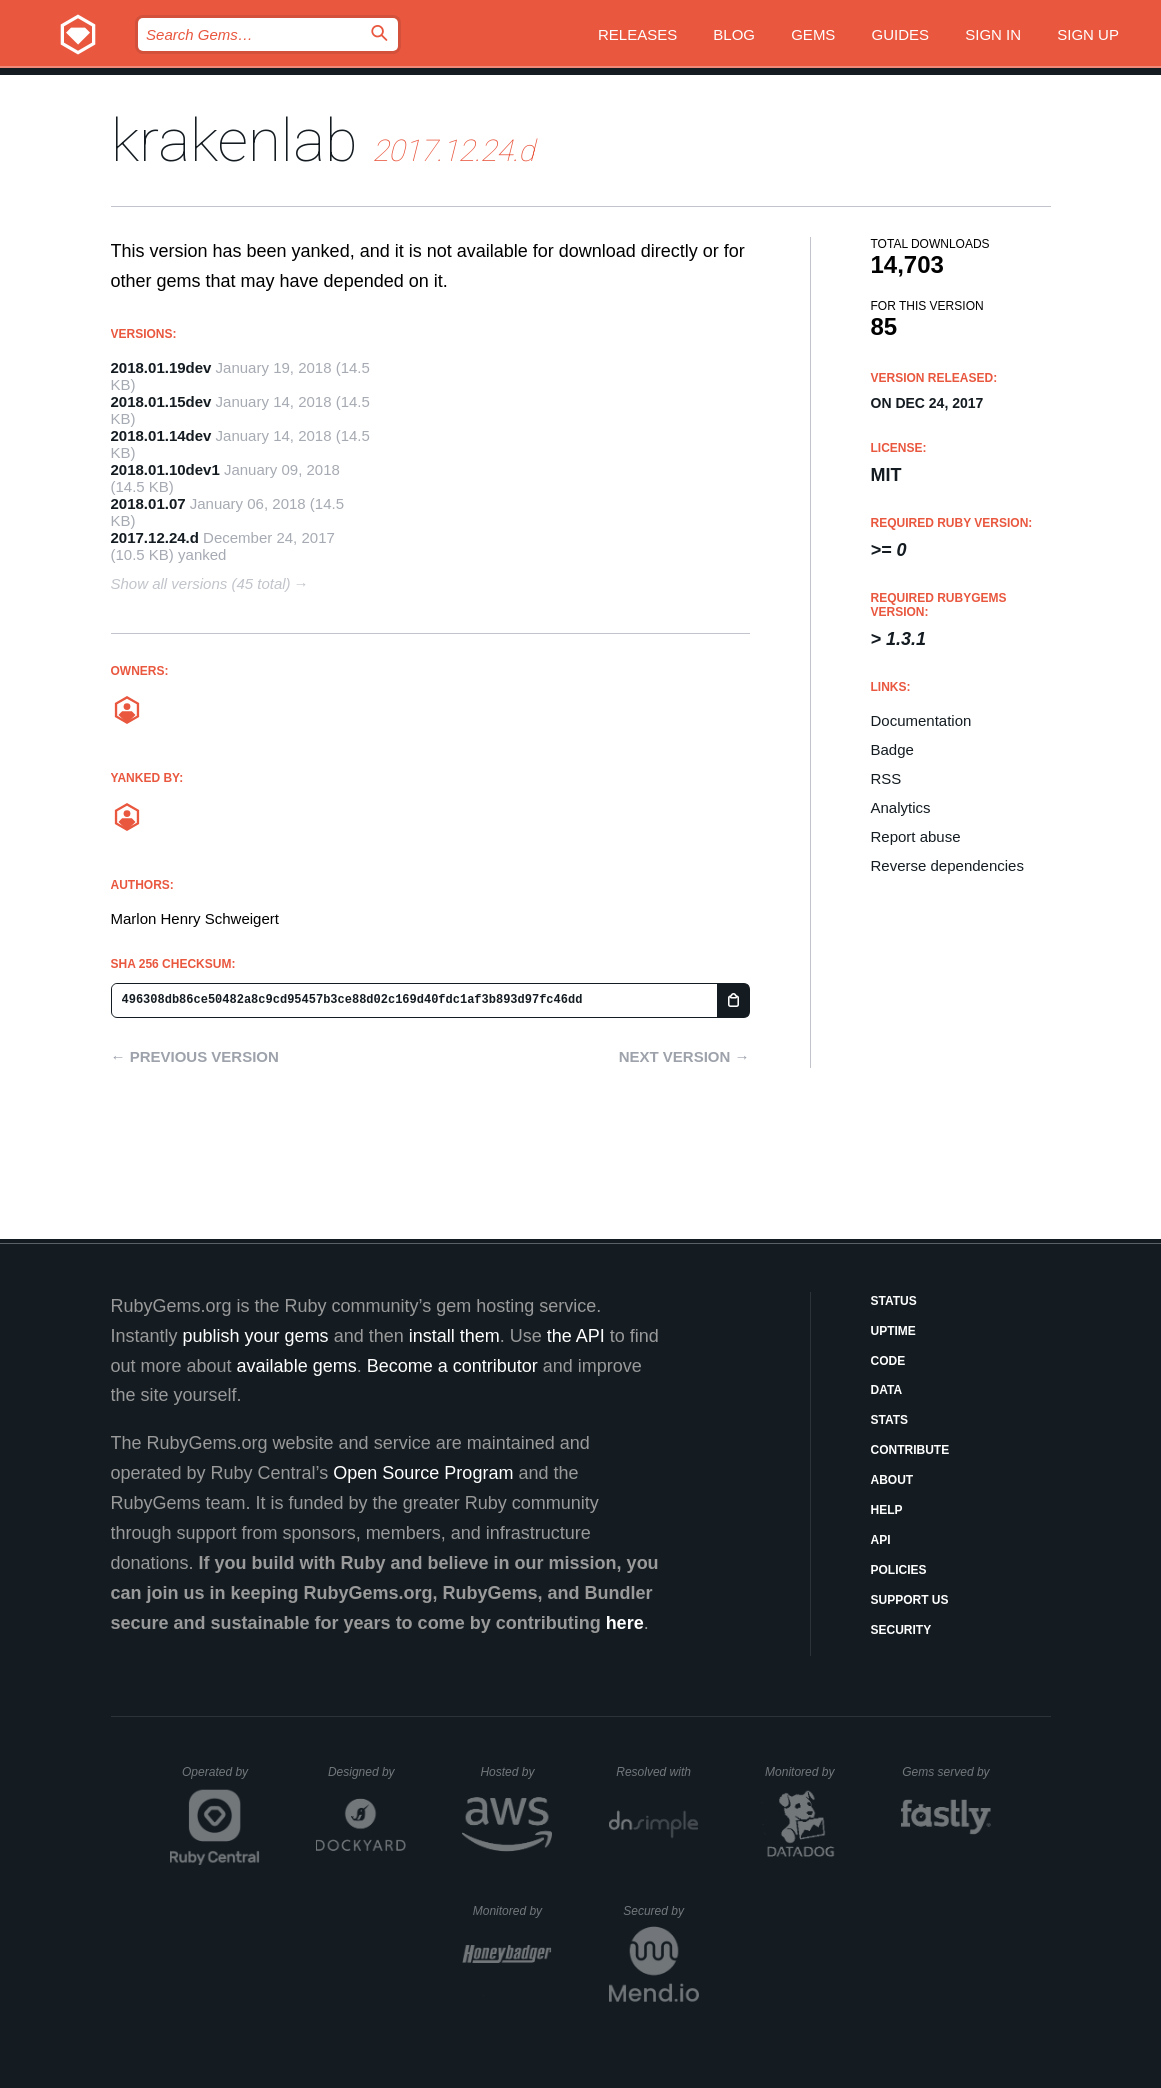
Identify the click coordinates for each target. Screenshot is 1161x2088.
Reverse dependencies (947, 865)
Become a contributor (452, 1366)
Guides (901, 34)
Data (887, 1390)
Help (887, 1510)
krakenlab (234, 140)
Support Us (910, 1600)
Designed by (367, 1772)
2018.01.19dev (161, 367)
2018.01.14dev (161, 435)
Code (888, 1361)
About (892, 1480)
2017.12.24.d (155, 537)
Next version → (684, 1056)
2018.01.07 (148, 503)
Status (894, 1301)
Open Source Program (423, 1473)
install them (454, 1336)
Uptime (893, 1331)
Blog (734, 34)
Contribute (910, 1450)
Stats (890, 1420)
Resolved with (657, 1772)
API (881, 1540)
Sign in (993, 34)
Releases (637, 34)
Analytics (901, 807)
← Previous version (195, 1056)
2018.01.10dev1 (165, 469)
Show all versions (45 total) (201, 583)
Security (901, 1630)
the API (576, 1336)
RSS (886, 778)
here (625, 1623)
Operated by (221, 1779)
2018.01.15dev (161, 401)
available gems (297, 1366)
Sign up (1088, 34)
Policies (899, 1570)
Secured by (660, 1911)
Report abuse (916, 836)
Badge (892, 749)
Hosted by (516, 1772)
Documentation (921, 720)
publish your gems (256, 1336)
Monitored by (805, 1772)
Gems (813, 34)
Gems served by (946, 1772)
